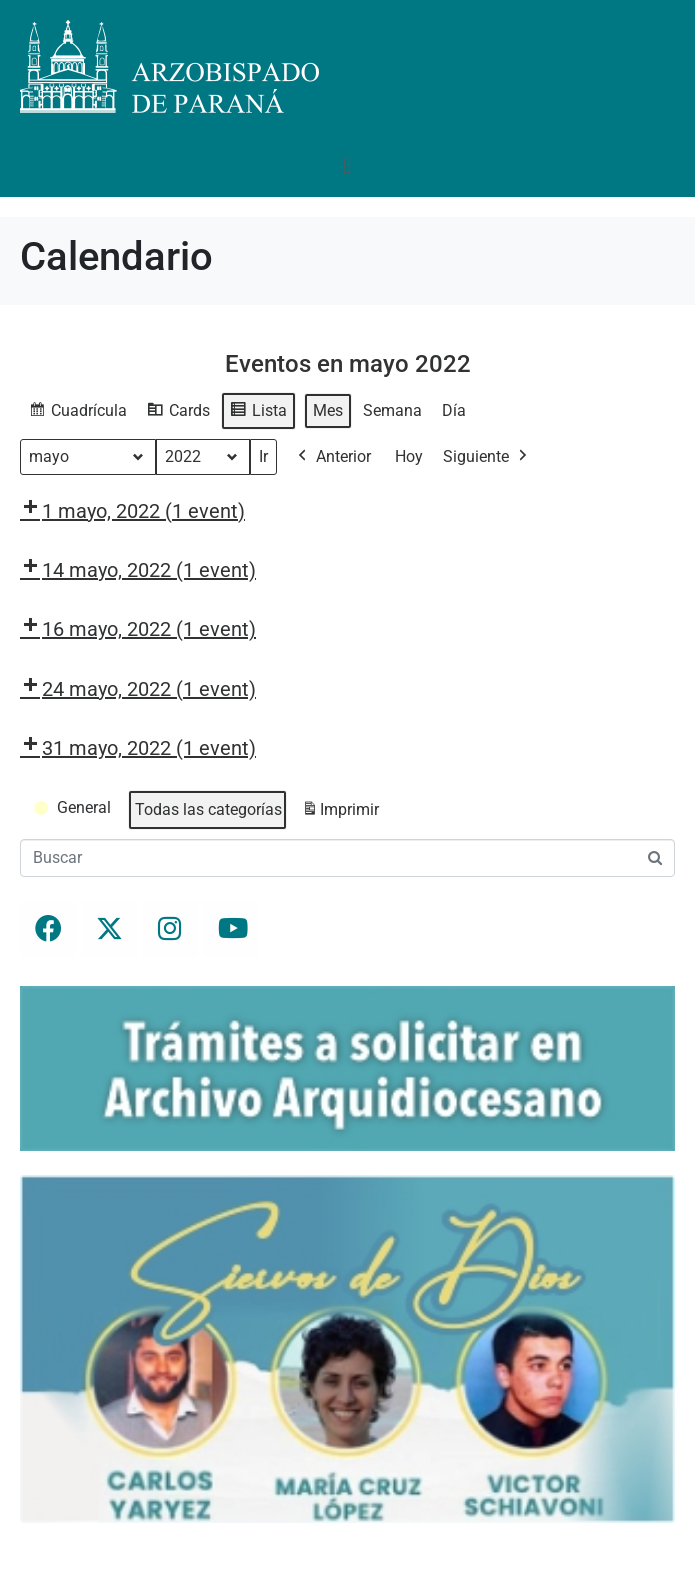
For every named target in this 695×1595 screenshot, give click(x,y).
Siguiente (487, 457)
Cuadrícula (77, 413)
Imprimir (340, 813)
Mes (328, 410)
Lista (258, 413)
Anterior (332, 457)
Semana (392, 410)
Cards (178, 413)
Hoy (409, 456)
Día (454, 410)
